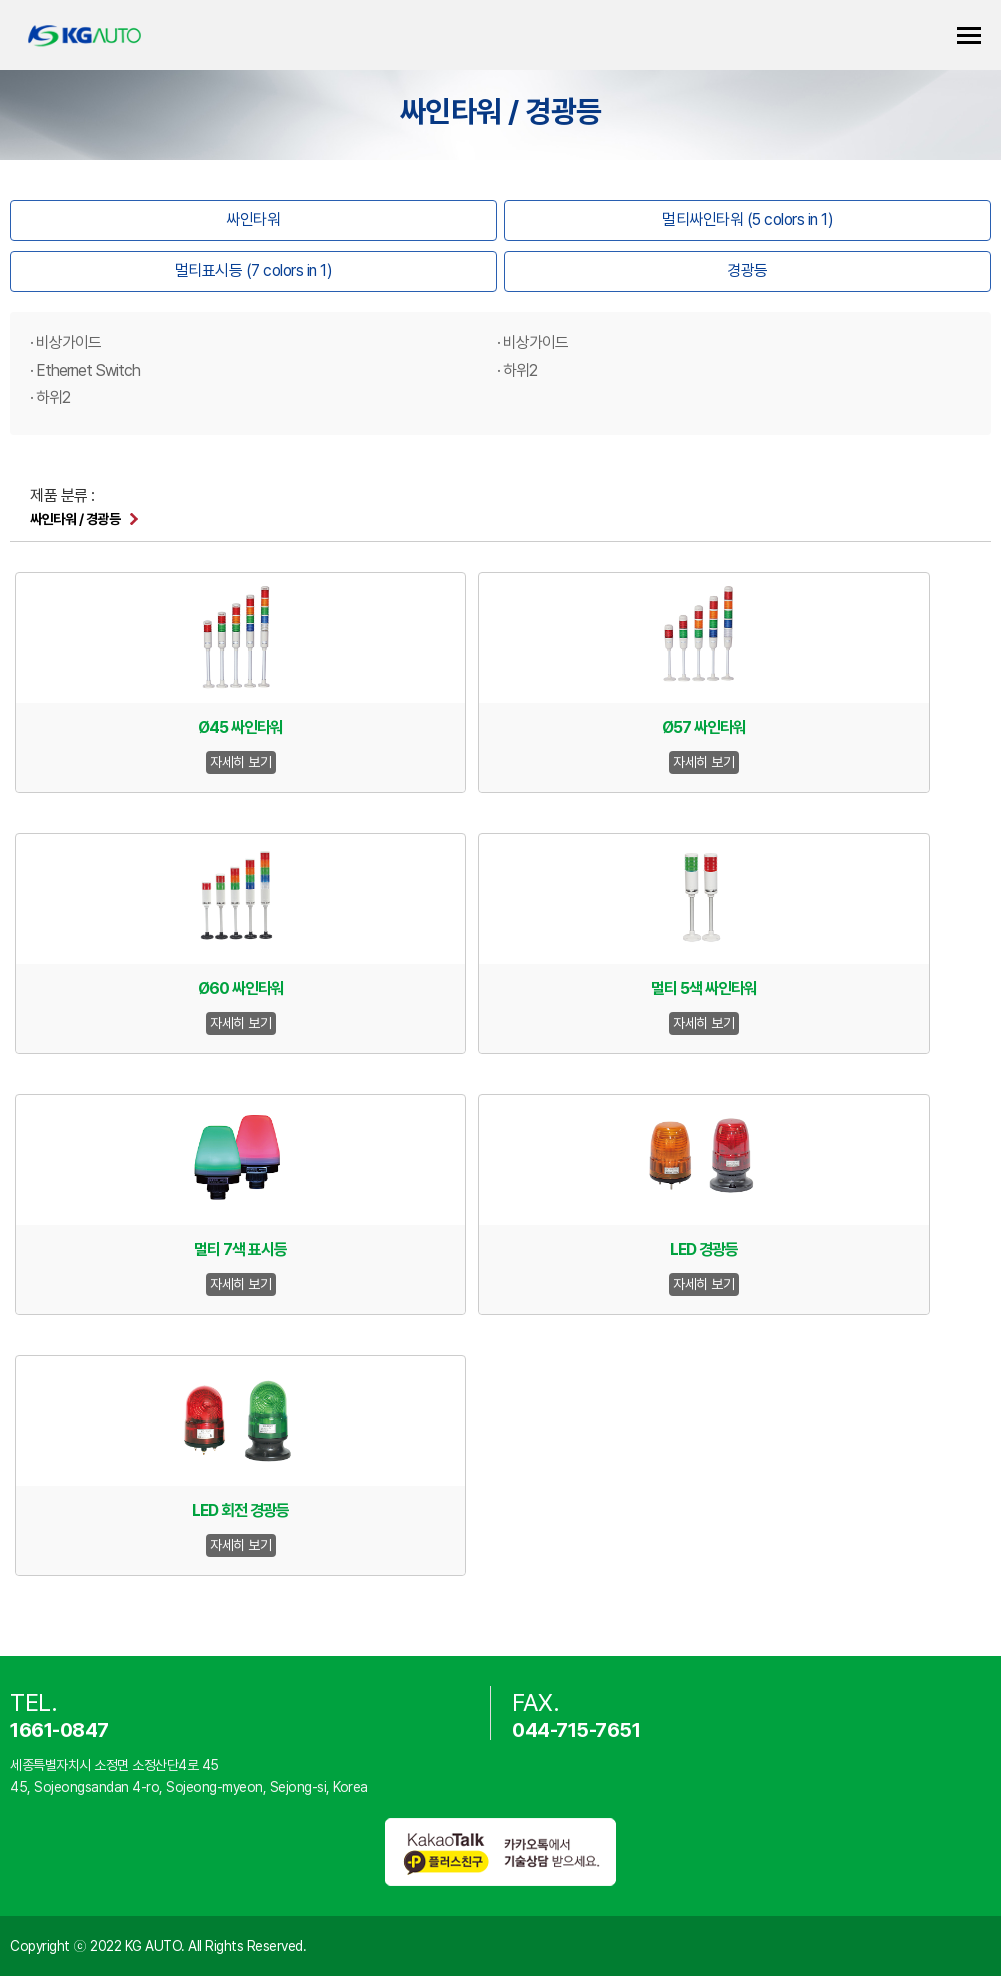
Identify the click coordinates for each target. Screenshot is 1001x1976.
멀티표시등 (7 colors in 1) (254, 270)
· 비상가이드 (65, 342)
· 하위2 (517, 370)
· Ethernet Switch (85, 370)
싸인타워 (253, 219)
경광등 (747, 270)
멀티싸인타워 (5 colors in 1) (747, 219)
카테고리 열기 (969, 35)
